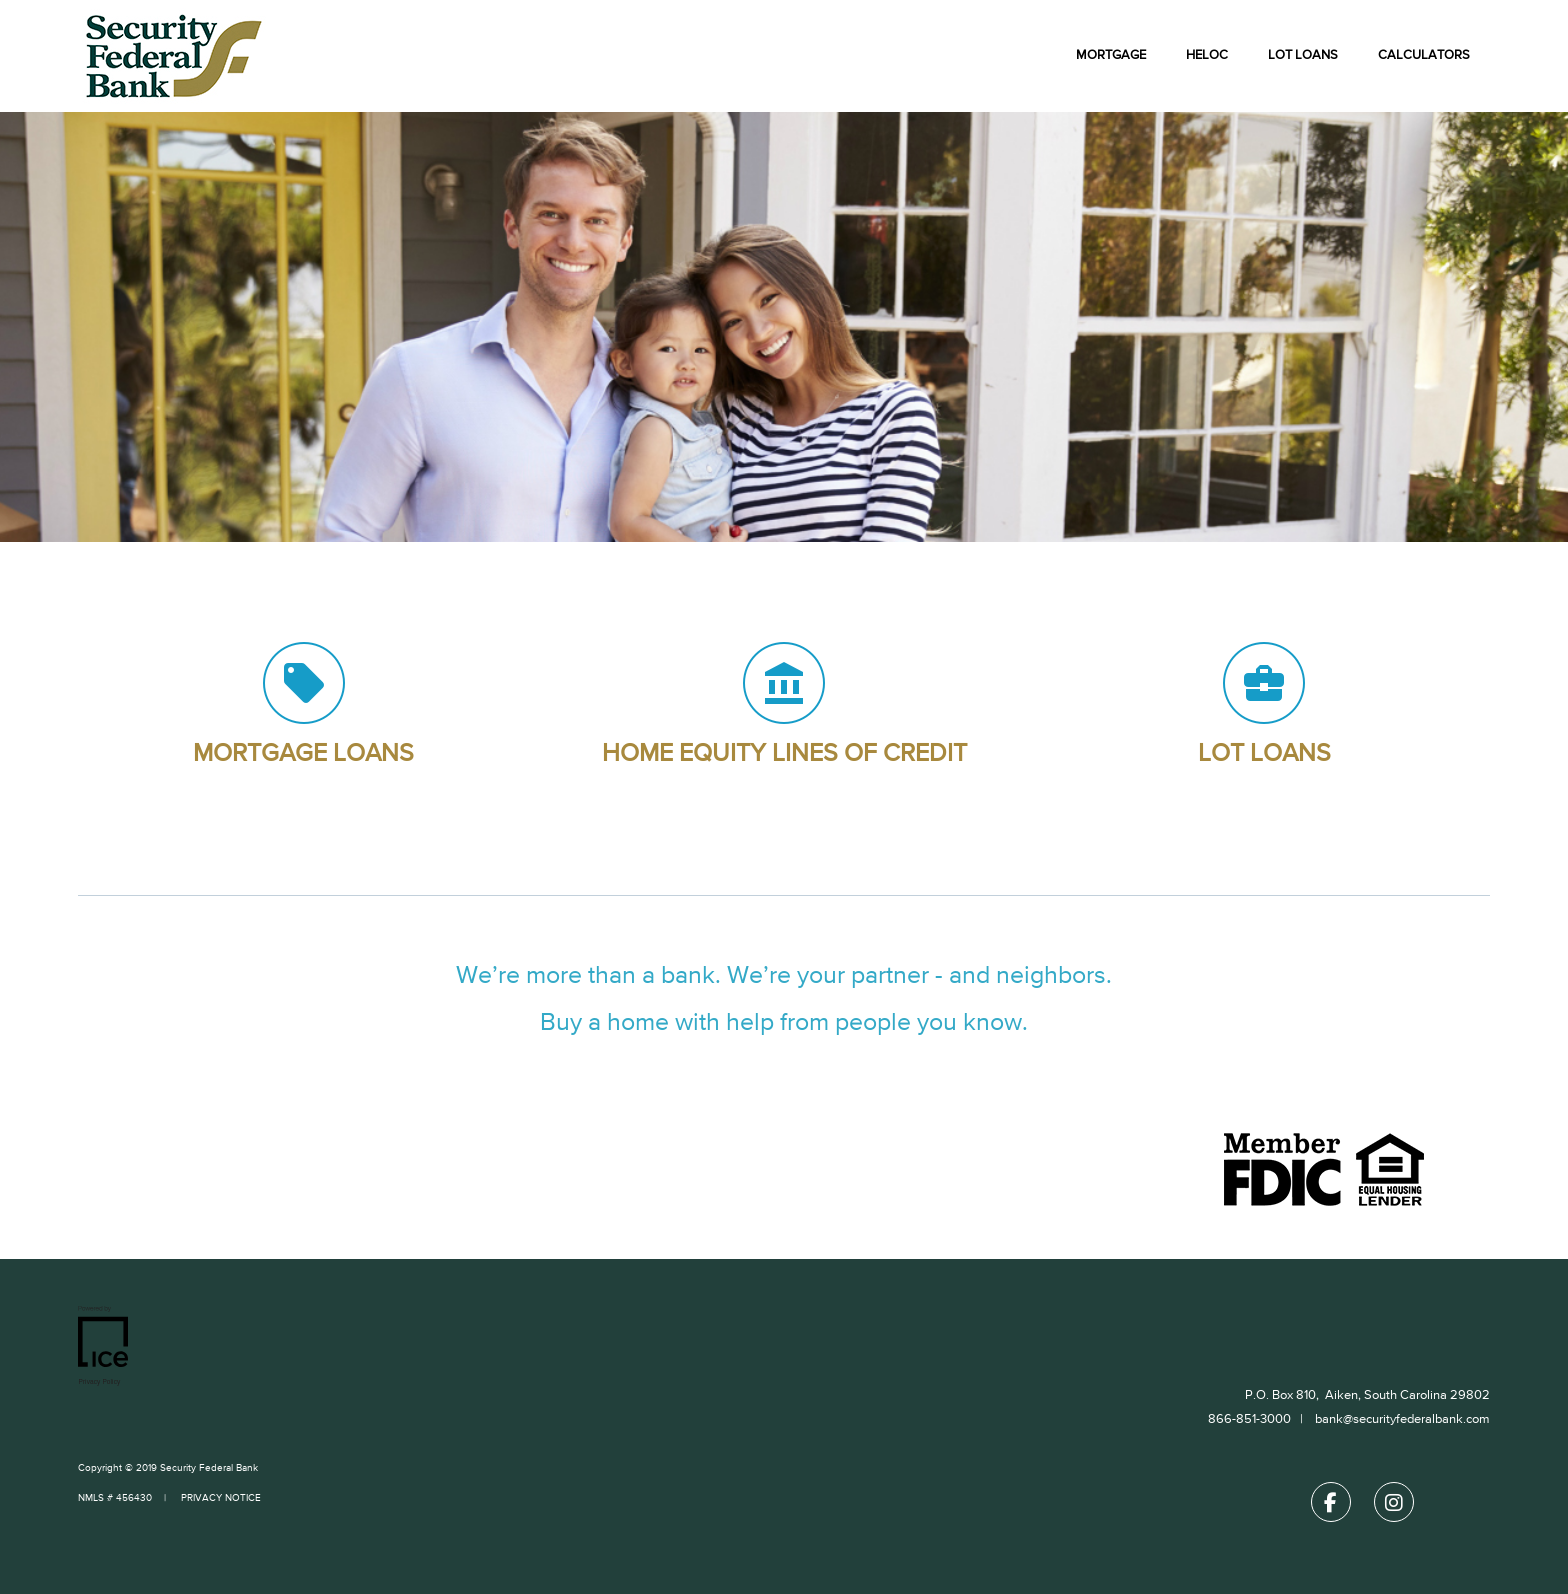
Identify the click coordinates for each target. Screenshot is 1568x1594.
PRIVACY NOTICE (219, 1498)
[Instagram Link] (1394, 1506)
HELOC (1207, 55)
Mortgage (1111, 55)
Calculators (1424, 55)
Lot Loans (1303, 55)
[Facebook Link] (1331, 1506)
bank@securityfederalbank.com (1402, 1419)
